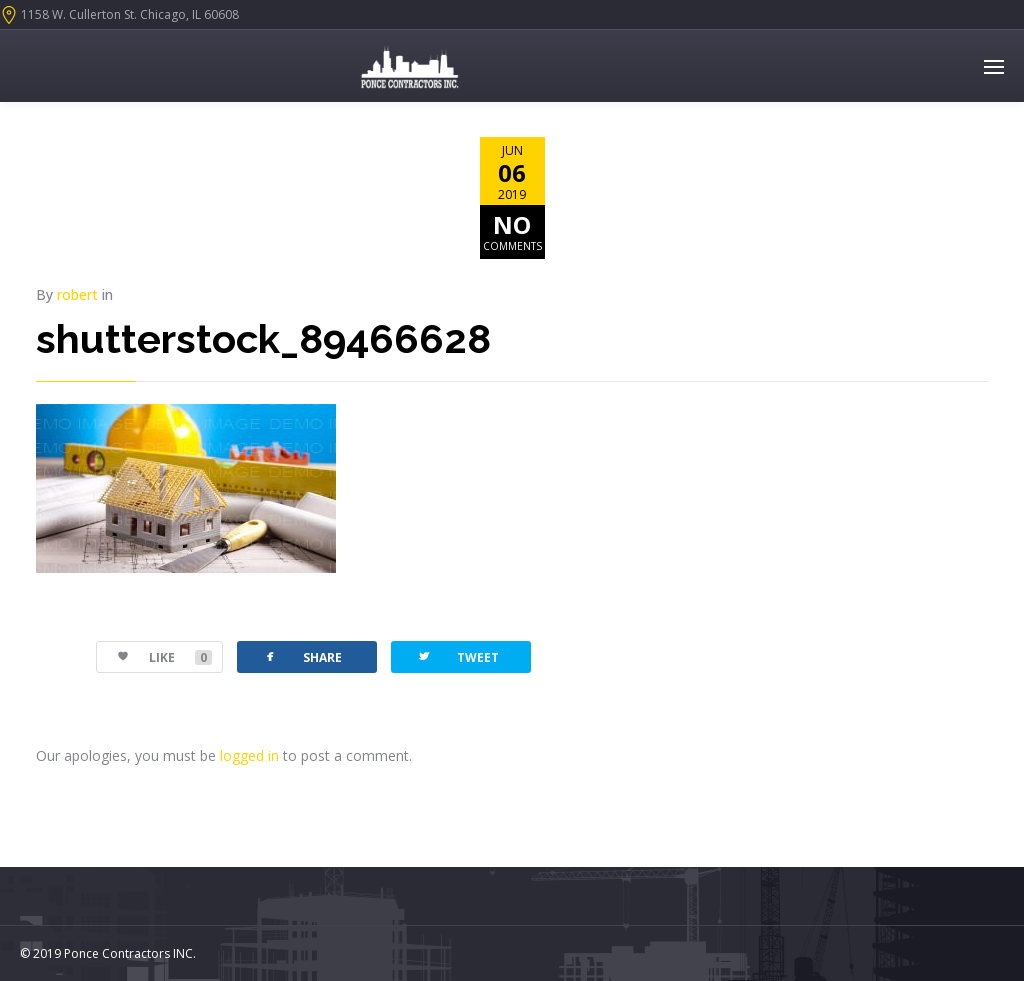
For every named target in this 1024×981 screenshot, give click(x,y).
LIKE (154, 657)
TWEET (457, 656)
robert (77, 294)
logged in (249, 755)
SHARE (302, 656)
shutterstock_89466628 (263, 338)
